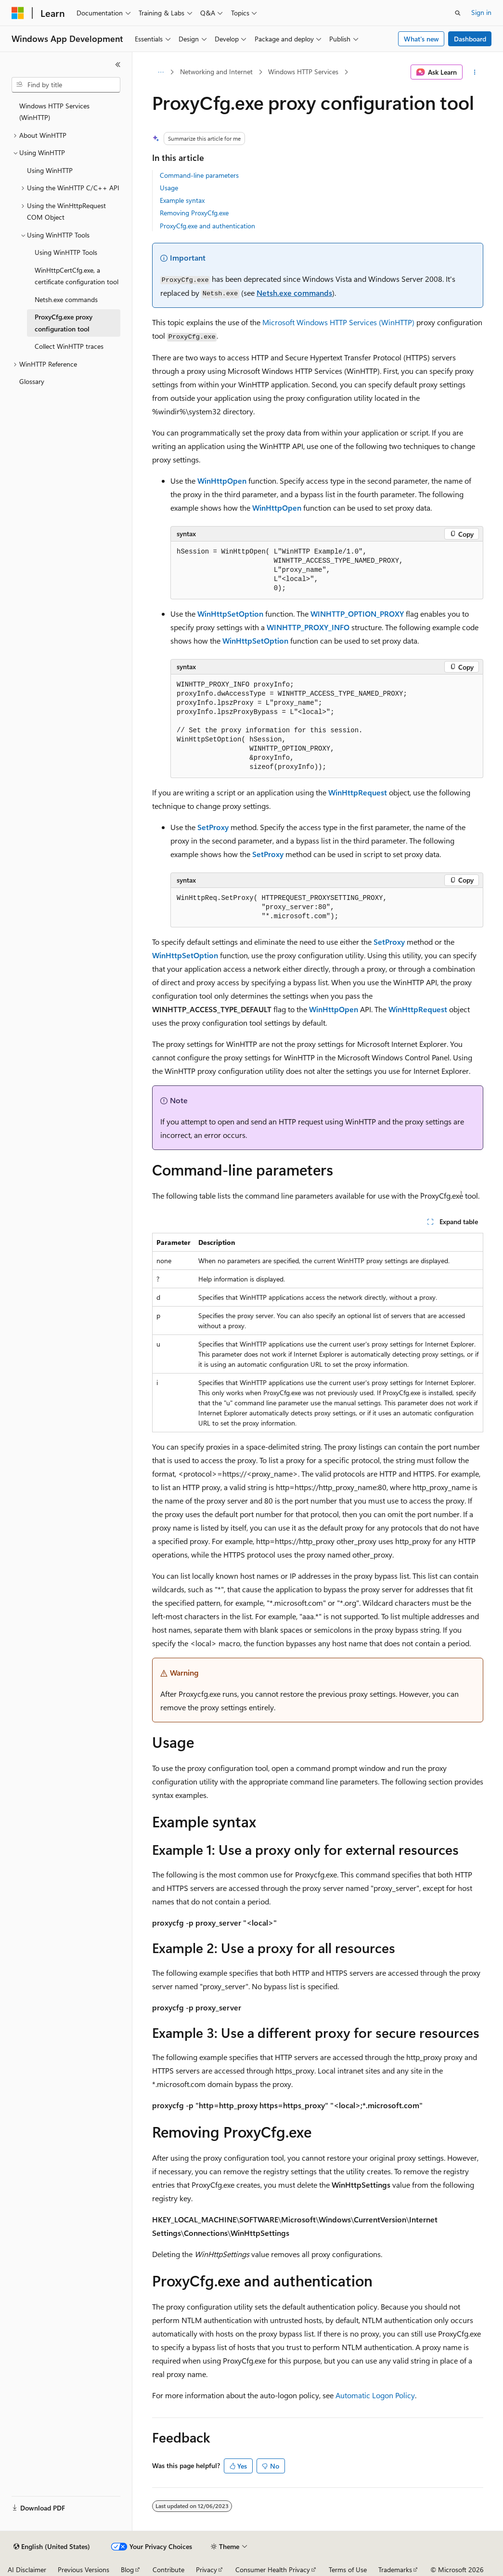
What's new (421, 38)
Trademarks (395, 2569)
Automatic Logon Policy (375, 2395)
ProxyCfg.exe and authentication (207, 225)
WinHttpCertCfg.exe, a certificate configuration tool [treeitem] (76, 276)
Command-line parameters (199, 175)
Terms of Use (348, 2569)
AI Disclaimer (27, 2569)
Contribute (168, 2569)
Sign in (481, 12)
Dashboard (470, 38)
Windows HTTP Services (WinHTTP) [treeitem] (54, 111)
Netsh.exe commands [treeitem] (66, 299)
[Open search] (457, 13)
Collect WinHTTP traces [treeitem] (69, 346)
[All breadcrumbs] (160, 72)
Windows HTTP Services (303, 71)
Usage (169, 187)
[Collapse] (118, 64)
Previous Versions (83, 2569)
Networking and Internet (216, 71)
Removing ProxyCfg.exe (194, 212)
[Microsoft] (18, 13)
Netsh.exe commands (294, 293)
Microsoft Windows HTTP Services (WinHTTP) (338, 322)
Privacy (206, 2569)
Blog (127, 2569)
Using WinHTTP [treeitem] (50, 170)
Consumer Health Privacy (272, 2569)
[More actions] (474, 72)
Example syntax (182, 200)
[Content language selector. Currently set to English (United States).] (52, 2546)
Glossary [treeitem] (31, 381)
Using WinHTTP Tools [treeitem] (66, 252)
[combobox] (66, 84)
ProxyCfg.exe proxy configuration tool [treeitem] (63, 322)
